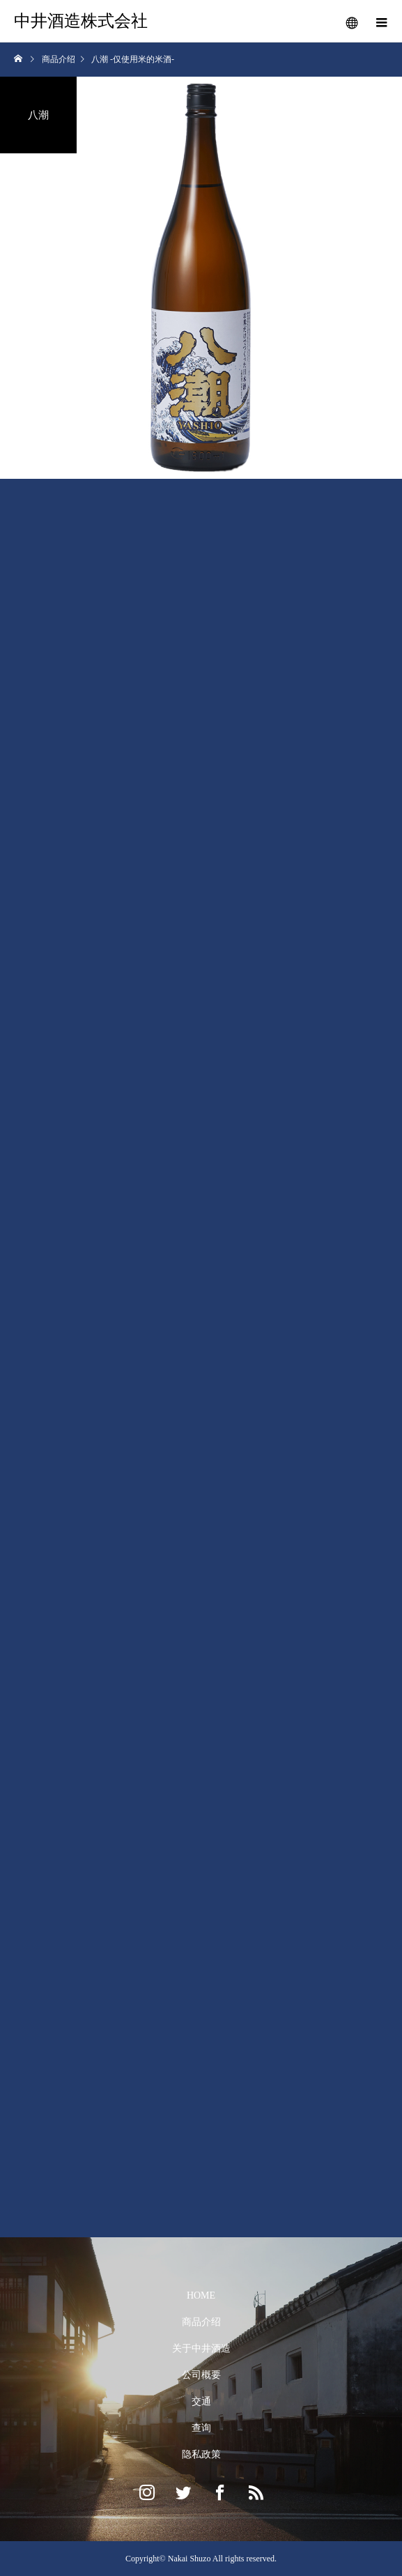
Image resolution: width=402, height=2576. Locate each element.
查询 (201, 2428)
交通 (201, 2401)
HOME (201, 2295)
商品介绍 (201, 2322)
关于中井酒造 (201, 2348)
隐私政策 (201, 2454)
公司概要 (201, 2375)
